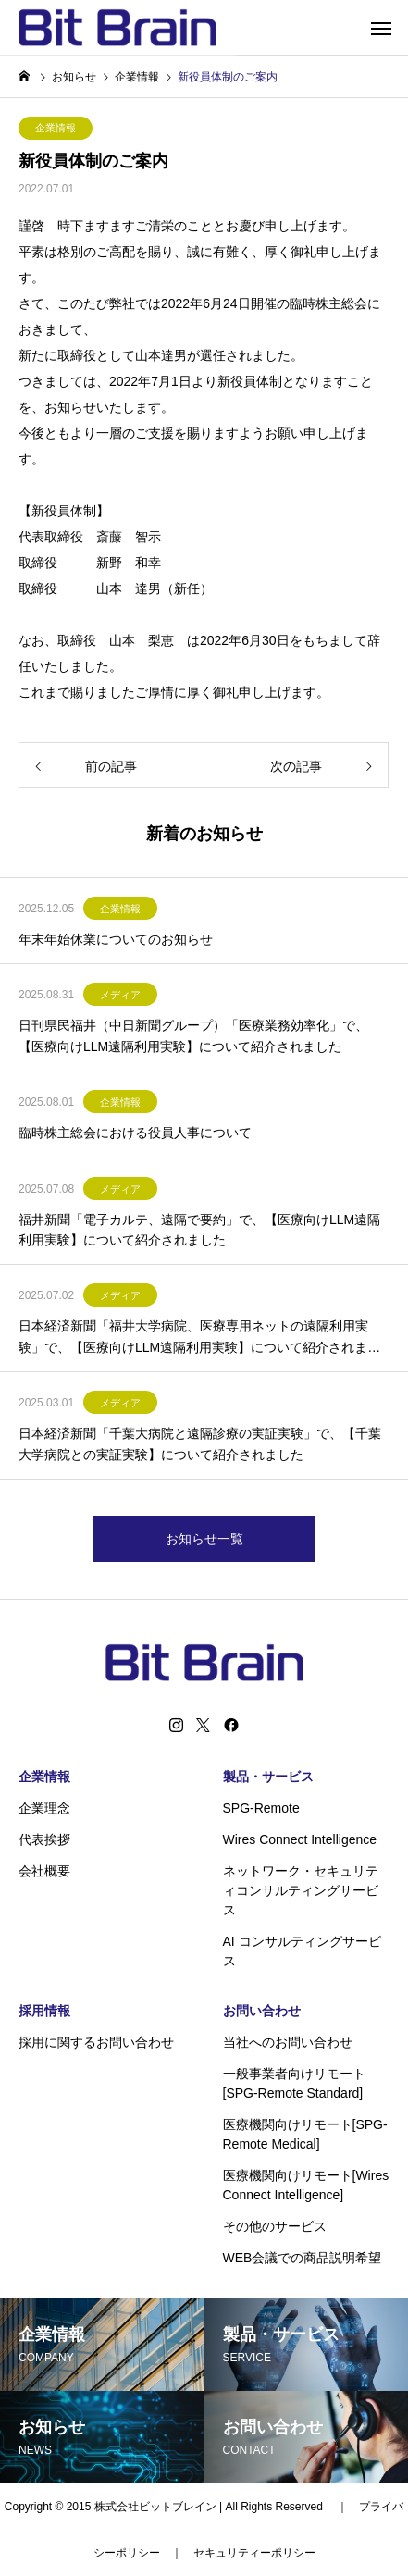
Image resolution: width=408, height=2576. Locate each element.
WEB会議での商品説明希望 (302, 2257)
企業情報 (55, 127)
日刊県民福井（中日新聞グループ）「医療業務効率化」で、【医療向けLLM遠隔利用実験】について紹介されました (193, 1035)
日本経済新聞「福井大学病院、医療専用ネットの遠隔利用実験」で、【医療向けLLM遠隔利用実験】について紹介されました (199, 1338)
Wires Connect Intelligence (300, 1839)
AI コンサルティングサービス (302, 1951)
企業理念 (44, 1808)
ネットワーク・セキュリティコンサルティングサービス (300, 1890)
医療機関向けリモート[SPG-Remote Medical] (305, 2134)
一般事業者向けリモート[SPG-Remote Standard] (294, 2083)
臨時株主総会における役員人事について (135, 1132)
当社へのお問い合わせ (287, 2042)
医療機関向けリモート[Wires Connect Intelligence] (306, 2185)
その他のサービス (275, 2226)
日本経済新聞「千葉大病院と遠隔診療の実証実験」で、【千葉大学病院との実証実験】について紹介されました (200, 1443)
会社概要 (44, 1871)
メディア (120, 994)
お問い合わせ (262, 2010)
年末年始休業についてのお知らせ (116, 939)
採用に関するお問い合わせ (96, 2042)
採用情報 (44, 2010)
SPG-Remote (261, 1808)
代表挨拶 (44, 1839)
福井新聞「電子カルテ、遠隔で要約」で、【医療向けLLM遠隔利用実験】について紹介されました (199, 1229)
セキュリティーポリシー (254, 2552)
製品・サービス (268, 1776)
